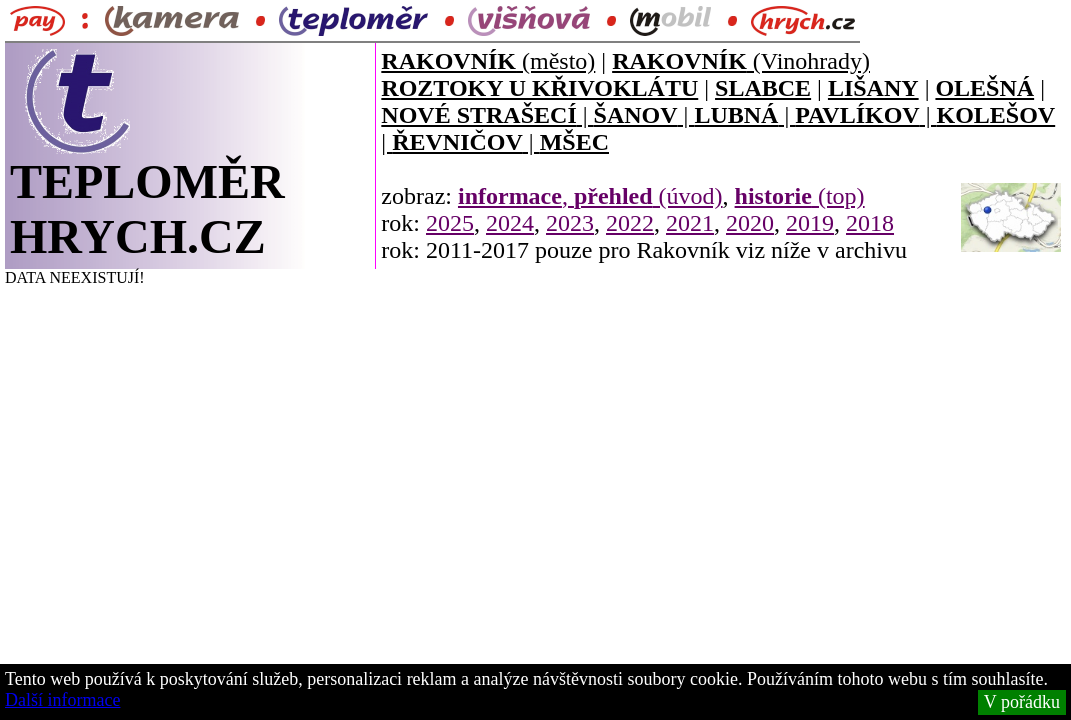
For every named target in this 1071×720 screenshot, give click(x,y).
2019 (810, 223)
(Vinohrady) (741, 61)
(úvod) (648, 196)
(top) (800, 196)
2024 (510, 223)
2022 (630, 223)
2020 (750, 223)
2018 (870, 223)
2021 (690, 223)
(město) (488, 61)
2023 (570, 223)
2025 (450, 223)
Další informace (62, 700)
